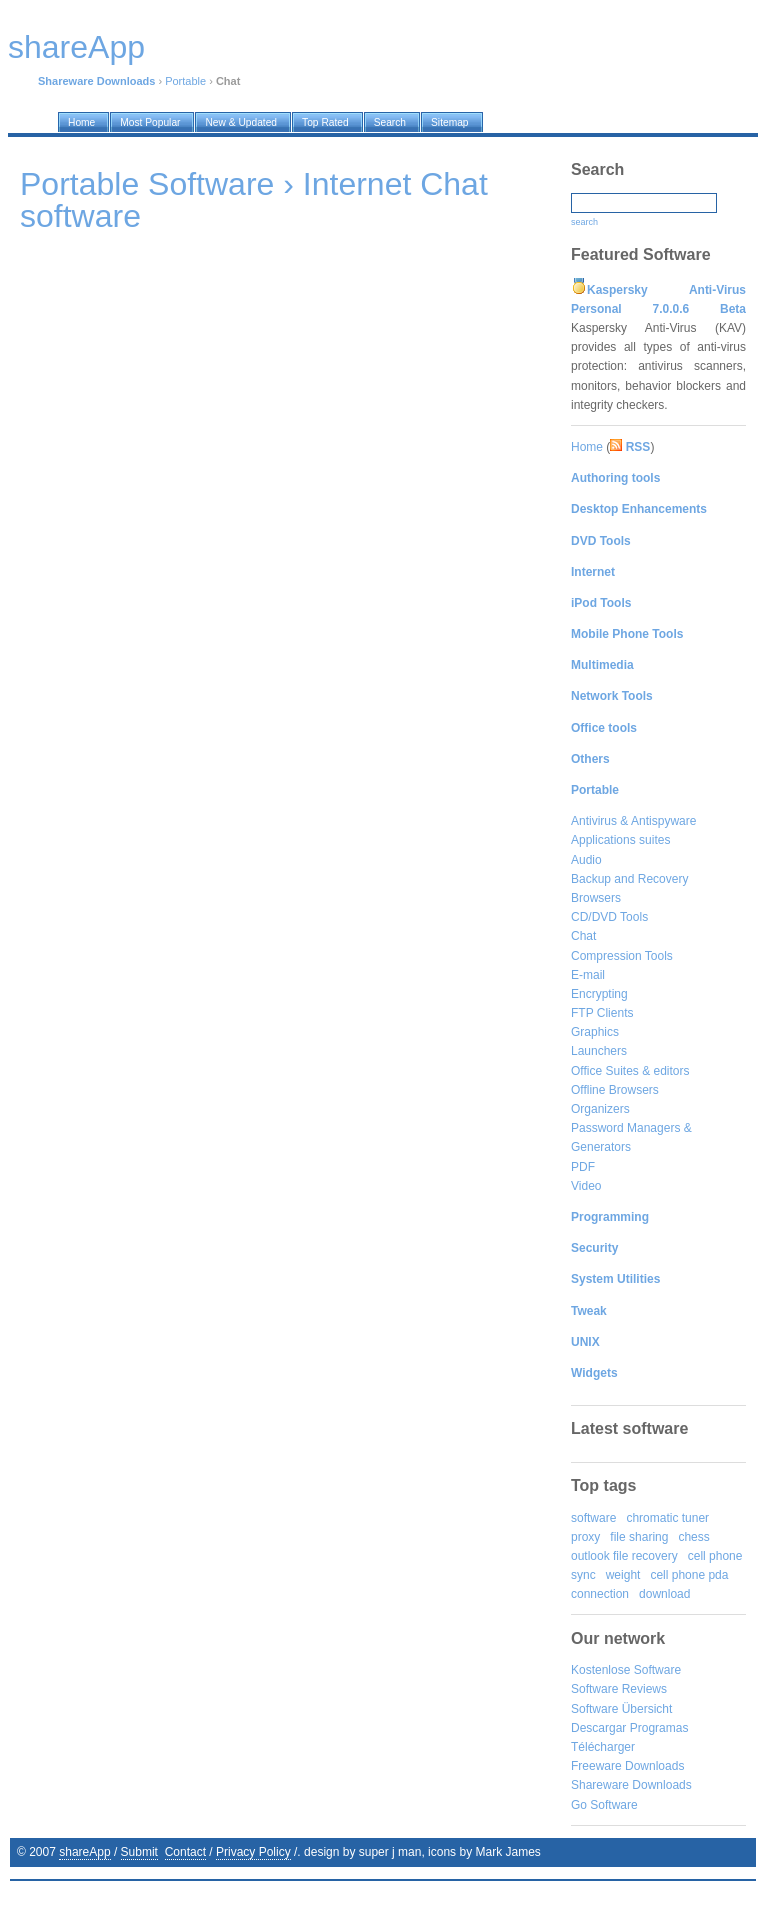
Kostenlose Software (626, 1670)
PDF (583, 1167)
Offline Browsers (615, 1090)
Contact (185, 1852)
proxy (585, 1537)
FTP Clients (602, 1013)
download (664, 1594)
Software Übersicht (621, 1709)
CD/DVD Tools (609, 917)
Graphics (595, 1032)
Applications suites (620, 840)
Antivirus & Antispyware (633, 821)
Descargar (598, 1728)
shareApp (84, 1852)
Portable (185, 81)
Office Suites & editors (630, 1071)
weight (623, 1575)
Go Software (604, 1805)
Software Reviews (619, 1689)
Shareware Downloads (631, 1785)
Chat (583, 936)
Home (587, 447)
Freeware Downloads (627, 1766)
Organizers (600, 1109)
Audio (586, 860)
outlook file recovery (624, 1556)
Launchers (599, 1051)
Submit (139, 1852)
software (593, 1518)
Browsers (596, 898)
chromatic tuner (667, 1518)
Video (586, 1186)
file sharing (639, 1537)
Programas (659, 1728)
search (584, 222)
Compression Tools (622, 956)
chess (693, 1537)
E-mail (588, 975)
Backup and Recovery (629, 879)
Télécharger (603, 1747)
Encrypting (599, 994)
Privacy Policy (253, 1852)
